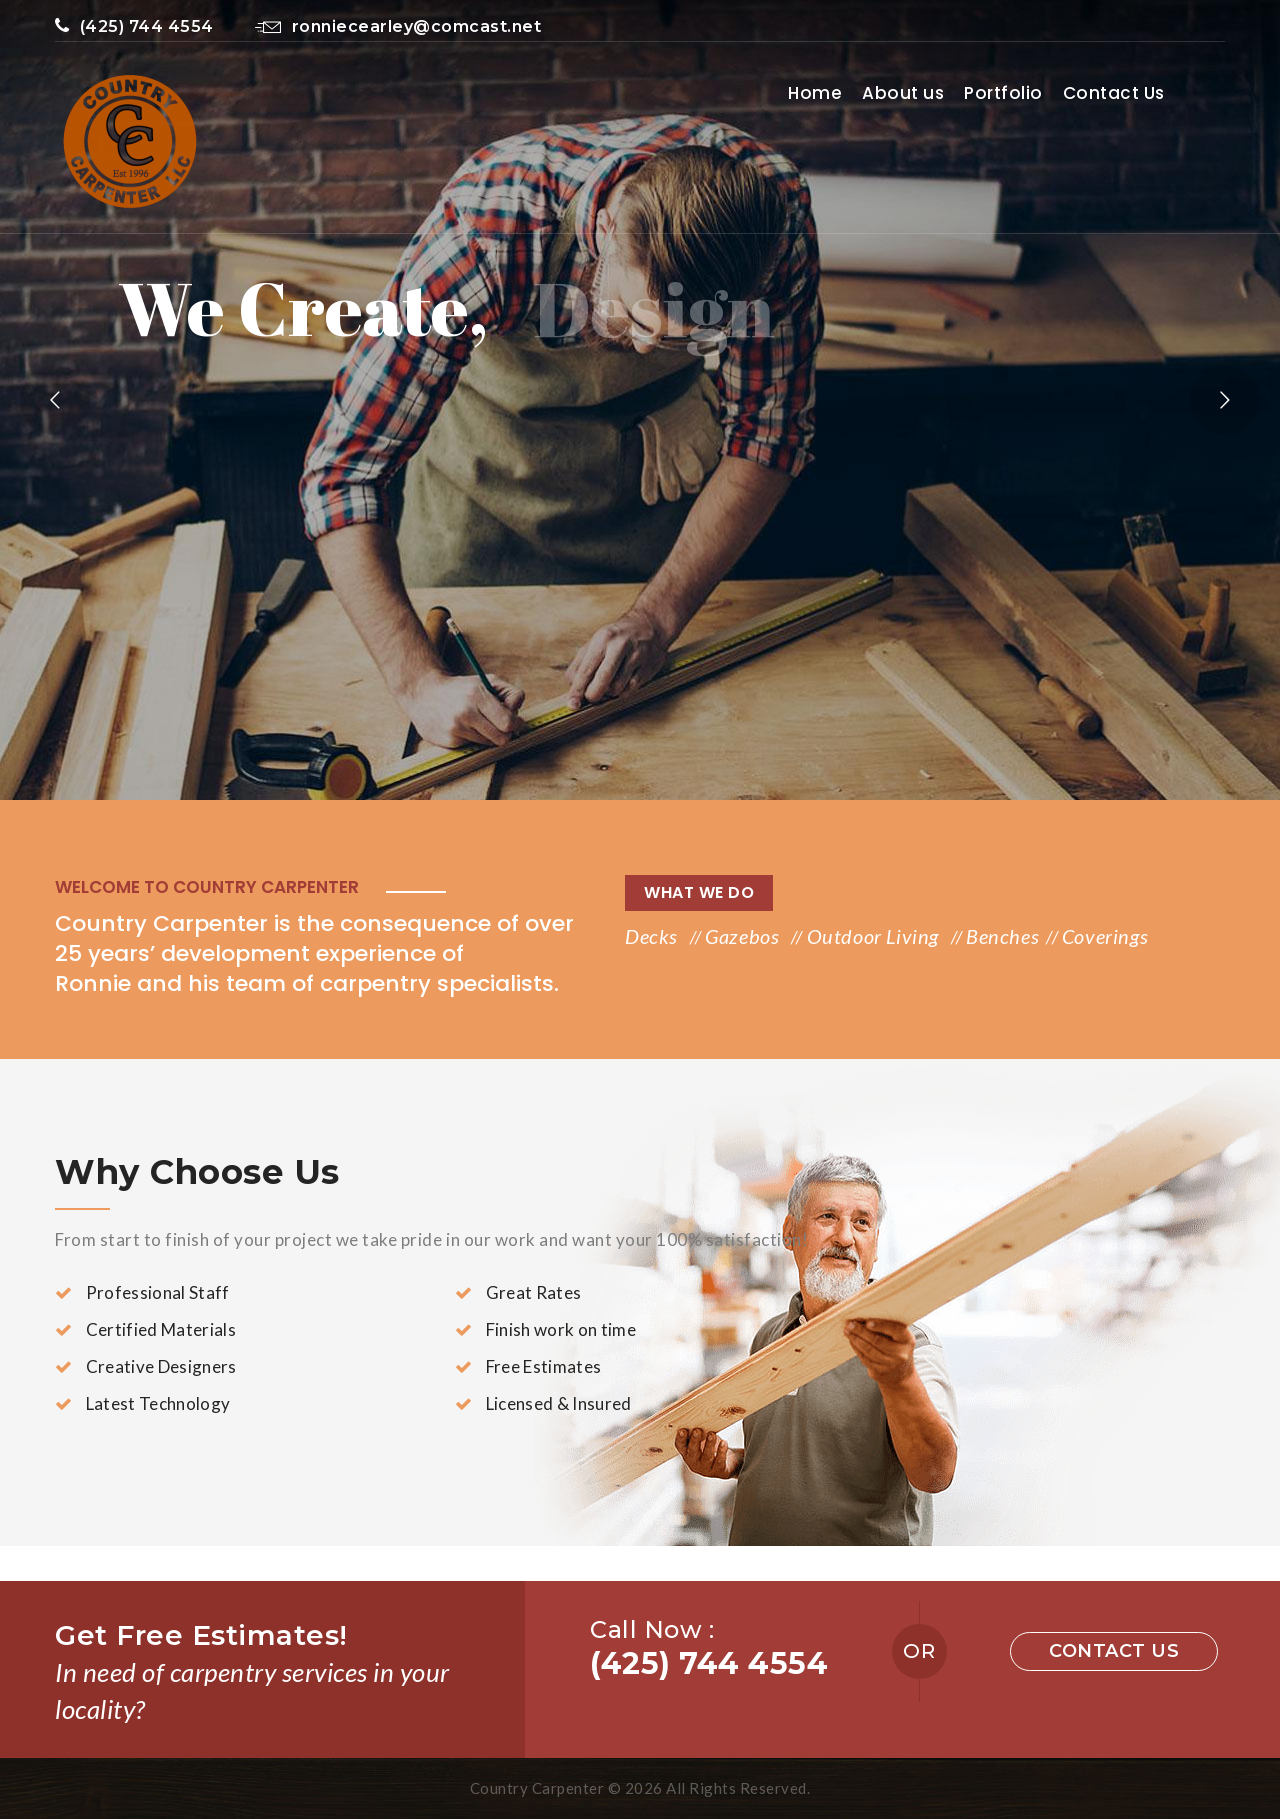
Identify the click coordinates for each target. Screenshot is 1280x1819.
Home (815, 93)
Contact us (1114, 1651)
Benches (1002, 936)
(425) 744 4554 (134, 26)
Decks (654, 936)
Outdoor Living (875, 936)
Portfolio (1003, 93)
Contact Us (1114, 93)
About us (903, 93)
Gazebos (744, 936)
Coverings (1105, 936)
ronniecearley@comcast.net (398, 26)
